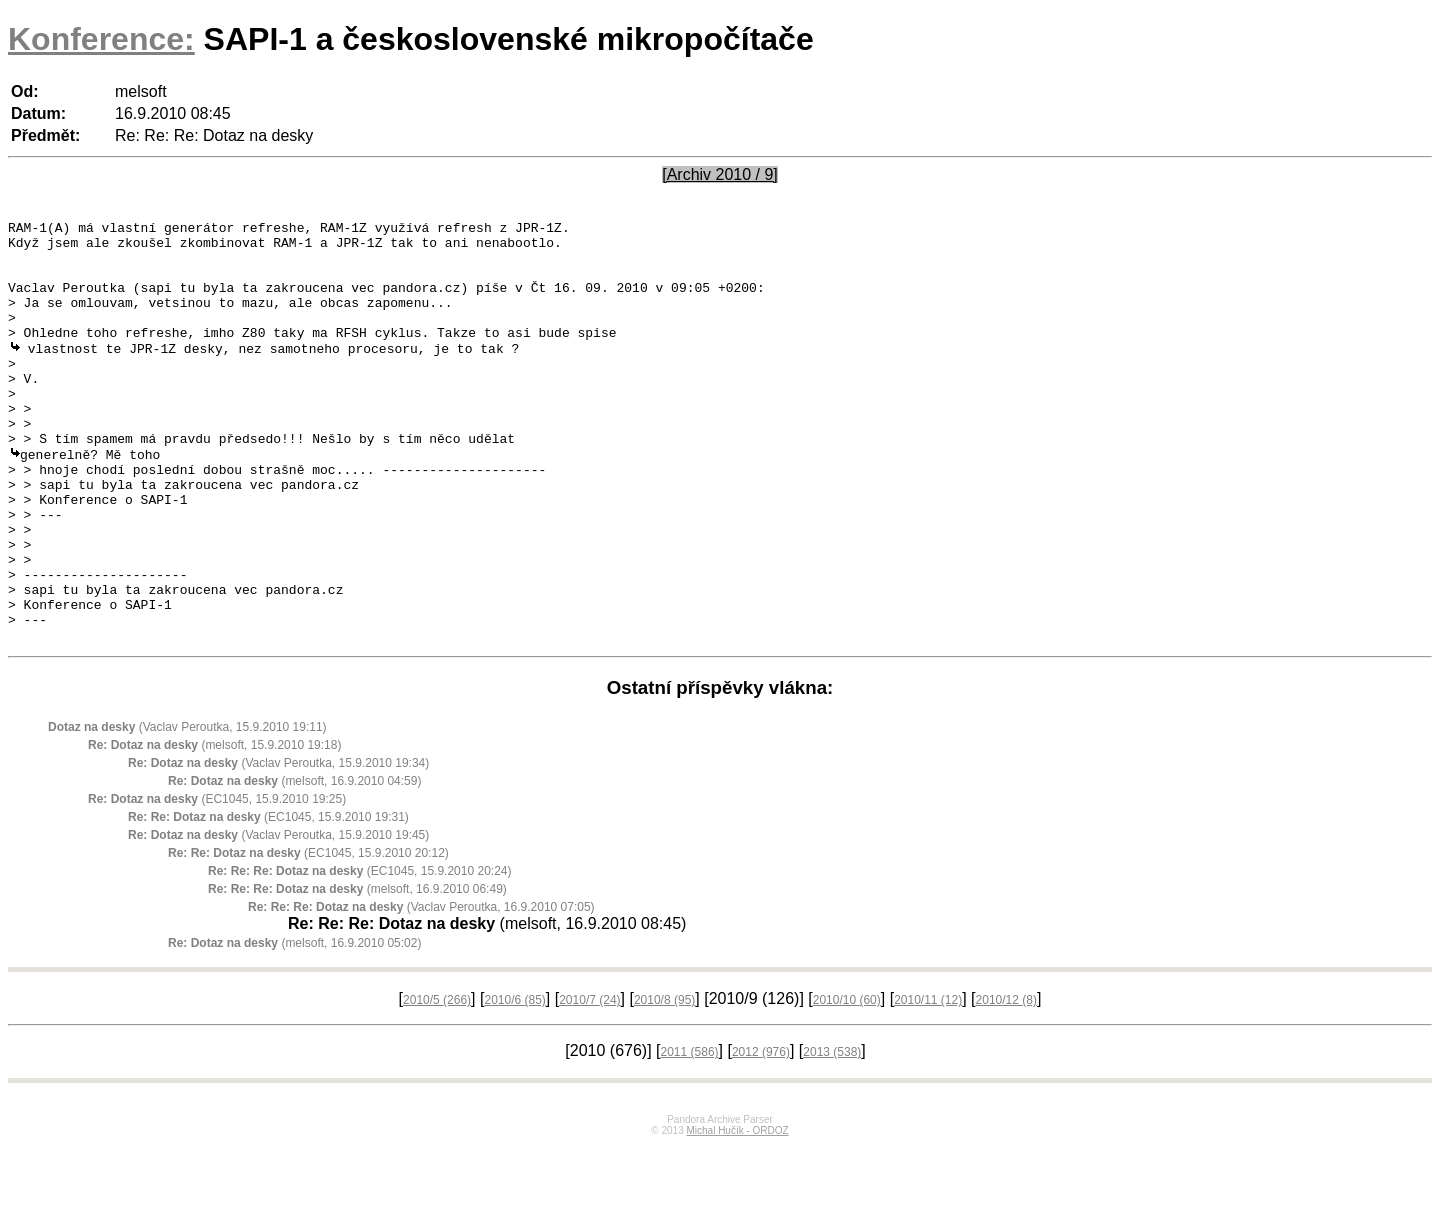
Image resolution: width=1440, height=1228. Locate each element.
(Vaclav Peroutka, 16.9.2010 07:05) (421, 989)
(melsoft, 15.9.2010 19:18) (214, 827)
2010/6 (514, 1082)
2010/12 (1006, 1082)
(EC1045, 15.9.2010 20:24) (359, 953)
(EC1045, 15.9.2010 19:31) (268, 899)
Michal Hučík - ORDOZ (737, 1212)
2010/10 (847, 1082)
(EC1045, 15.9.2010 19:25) (217, 881)
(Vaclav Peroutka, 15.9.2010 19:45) (278, 917)
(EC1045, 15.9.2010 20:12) (308, 935)
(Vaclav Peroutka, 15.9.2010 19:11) (187, 809)
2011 (690, 1134)
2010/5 (437, 1082)
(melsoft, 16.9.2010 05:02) (294, 1025)
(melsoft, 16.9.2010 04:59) (294, 863)
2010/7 (589, 1082)
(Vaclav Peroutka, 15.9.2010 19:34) (278, 845)
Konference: (101, 39)
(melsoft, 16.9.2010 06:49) (357, 971)
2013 (832, 1134)
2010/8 (664, 1082)
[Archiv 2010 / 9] (720, 174)
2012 (761, 1134)
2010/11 (928, 1082)
